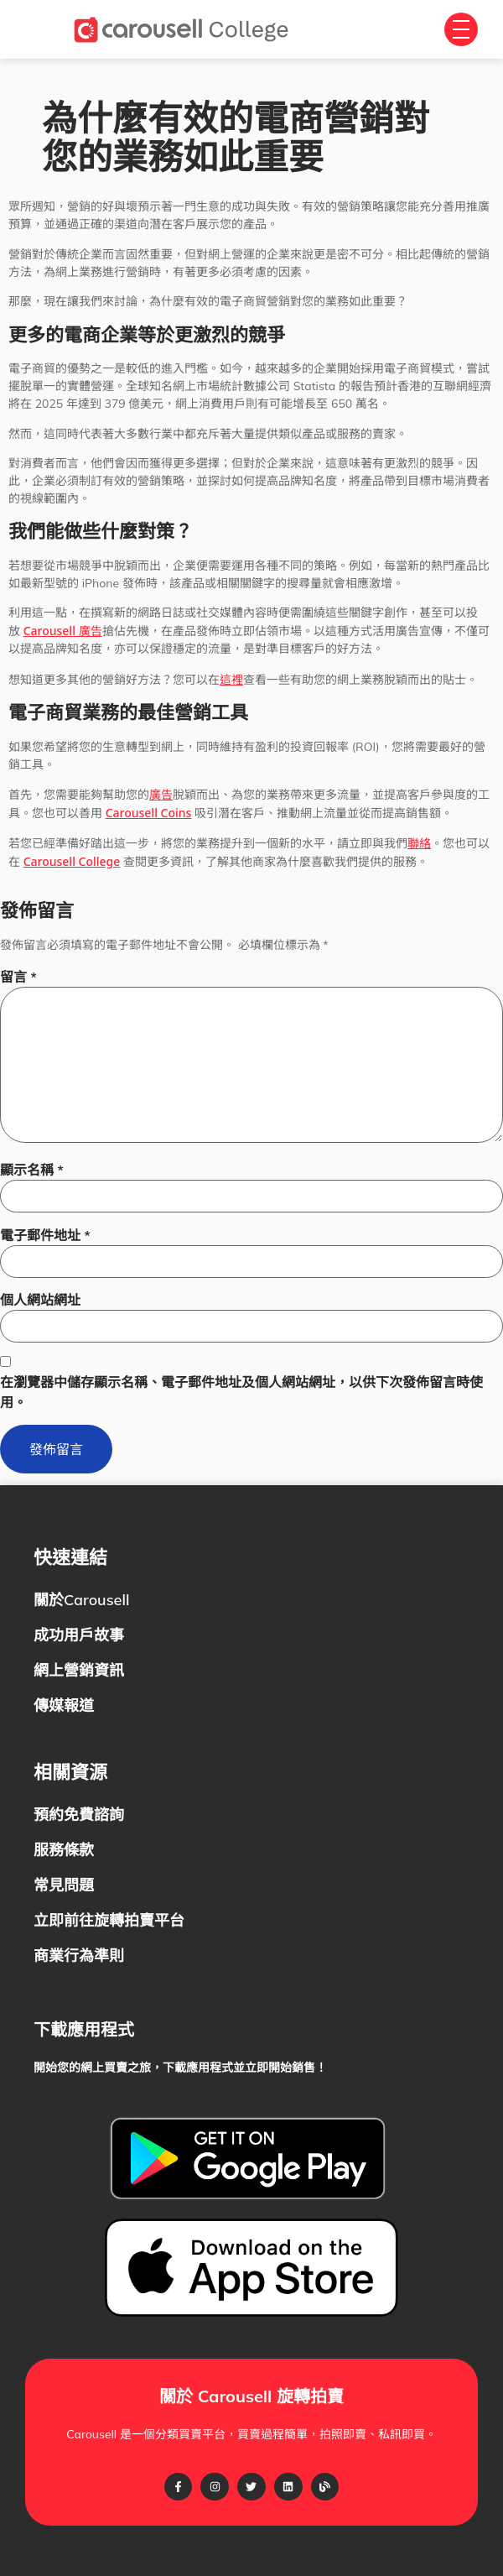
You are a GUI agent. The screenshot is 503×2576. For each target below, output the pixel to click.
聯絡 (419, 843)
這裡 (231, 679)
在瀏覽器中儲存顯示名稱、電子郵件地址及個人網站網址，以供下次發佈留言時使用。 (241, 1392)
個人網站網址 (40, 1299)
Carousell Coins (149, 813)
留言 (18, 976)
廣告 (161, 794)
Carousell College (72, 861)
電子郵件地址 (45, 1235)
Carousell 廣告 (62, 631)
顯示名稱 (32, 1169)
